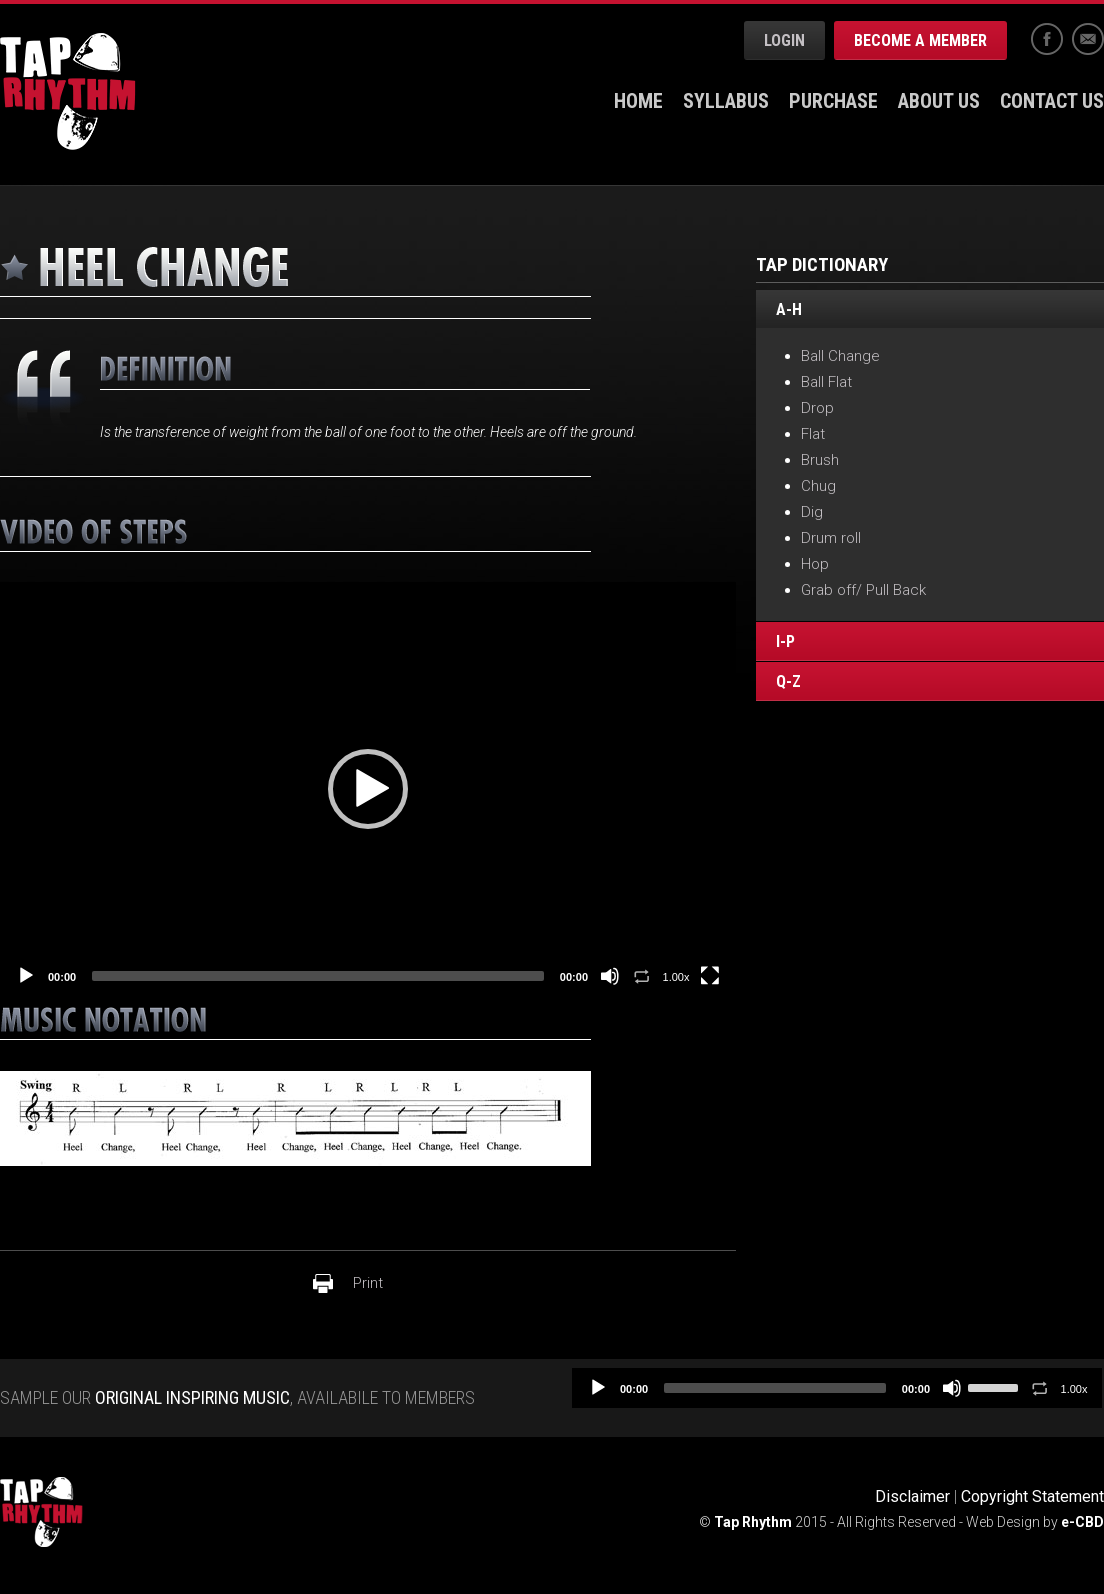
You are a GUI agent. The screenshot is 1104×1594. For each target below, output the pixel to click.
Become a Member (920, 40)
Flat (813, 434)
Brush (820, 460)
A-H (789, 310)
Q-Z (788, 682)
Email (1088, 39)
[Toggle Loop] (642, 976)
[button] (368, 789)
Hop (815, 564)
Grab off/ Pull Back (863, 590)
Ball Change (840, 356)
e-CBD (1082, 1522)
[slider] (318, 976)
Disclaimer (912, 1496)
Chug (818, 486)
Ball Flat (826, 382)
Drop (817, 408)
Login (784, 40)
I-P (785, 642)
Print (368, 1283)
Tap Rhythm (68, 91)
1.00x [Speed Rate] (676, 977)
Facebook (1047, 39)
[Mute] (610, 976)
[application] (368, 789)
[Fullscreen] (710, 976)
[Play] (26, 976)
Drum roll (831, 538)
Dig (812, 512)
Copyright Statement (1032, 1496)
